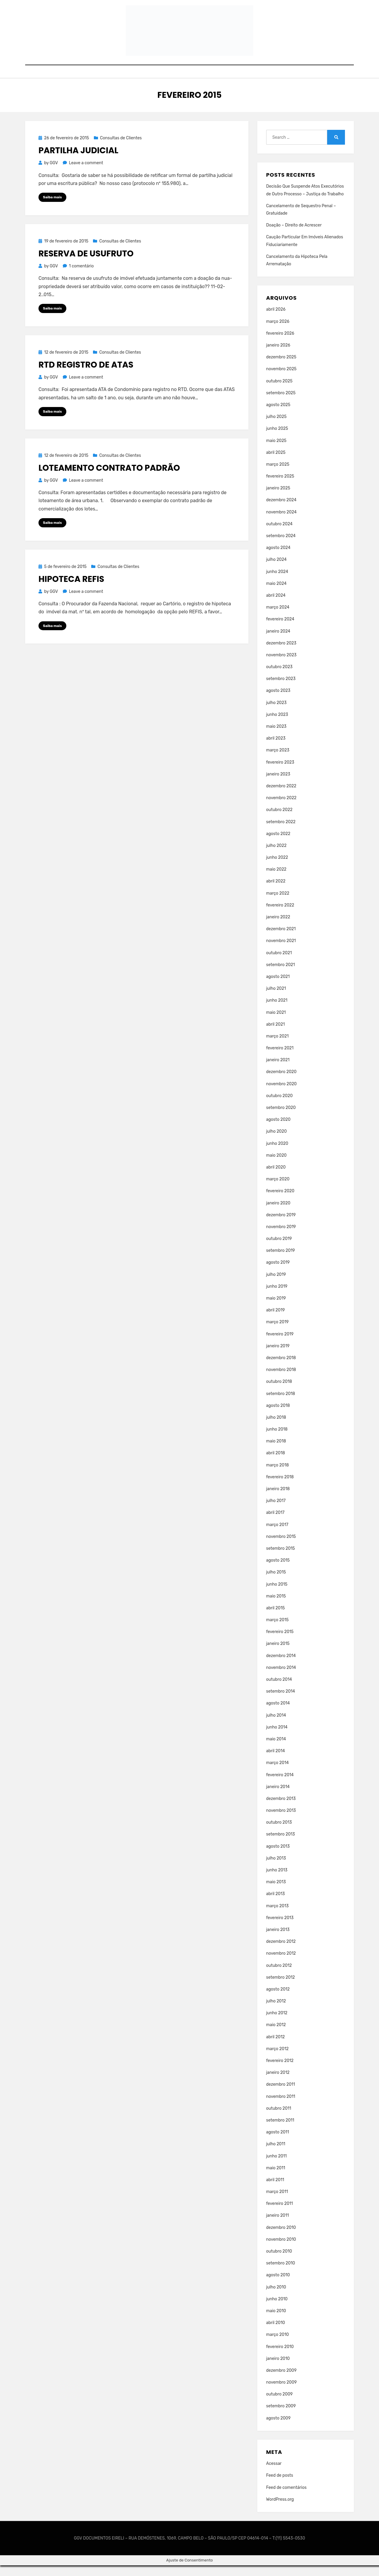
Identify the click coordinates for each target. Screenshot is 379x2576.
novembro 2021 (281, 951)
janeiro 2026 (278, 355)
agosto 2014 (278, 1713)
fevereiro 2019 (280, 1344)
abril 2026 (275, 320)
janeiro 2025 (278, 498)
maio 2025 (276, 451)
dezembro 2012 (281, 1952)
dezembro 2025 (281, 367)
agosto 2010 (278, 2285)
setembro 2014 (280, 1701)
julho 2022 (276, 855)
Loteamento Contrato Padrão (109, 479)
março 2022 (277, 903)
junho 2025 (277, 439)
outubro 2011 (278, 2118)
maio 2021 (276, 1022)
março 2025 (277, 474)
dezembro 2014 (281, 1666)
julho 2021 (276, 999)
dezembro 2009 (281, 2380)
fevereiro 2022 (280, 915)
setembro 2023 (281, 689)
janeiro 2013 (278, 1940)
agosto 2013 (278, 1856)
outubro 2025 (279, 391)
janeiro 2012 (278, 2083)
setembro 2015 (280, 1558)
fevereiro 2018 (280, 1487)
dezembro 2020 (281, 1082)
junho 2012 (277, 2023)
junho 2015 (277, 1594)
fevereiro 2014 (280, 1785)
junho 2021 (277, 1011)
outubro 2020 (279, 1106)
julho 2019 (276, 1284)
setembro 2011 (280, 2130)
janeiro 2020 (278, 1213)
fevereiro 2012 (280, 2071)
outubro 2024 (279, 534)
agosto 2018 (278, 1415)
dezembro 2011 (280, 2095)
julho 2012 (276, 2011)
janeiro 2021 (278, 1070)
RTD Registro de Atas (86, 376)
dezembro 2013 (281, 1809)
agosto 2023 (278, 701)
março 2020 (278, 1189)
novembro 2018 (281, 1380)
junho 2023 (277, 724)
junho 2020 (277, 1153)
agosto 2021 (278, 986)
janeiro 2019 (278, 1356)
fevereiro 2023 (280, 772)
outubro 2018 (279, 1392)
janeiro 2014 (278, 1797)
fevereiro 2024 (280, 629)
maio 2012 (276, 2035)
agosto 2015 (278, 1570)
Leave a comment (86, 173)
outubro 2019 (279, 1249)
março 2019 (277, 1332)
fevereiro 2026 (280, 343)
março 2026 (277, 331)
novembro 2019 (281, 1237)
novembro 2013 (281, 1821)
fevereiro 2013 (280, 1928)
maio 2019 (276, 1308)
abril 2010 (275, 2333)
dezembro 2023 (281, 653)
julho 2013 (276, 1868)
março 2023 (277, 760)
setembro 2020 (281, 1118)
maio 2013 (276, 1892)
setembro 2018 (280, 1404)
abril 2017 (275, 1523)
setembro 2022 (281, 832)
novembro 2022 (281, 808)
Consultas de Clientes (121, 148)
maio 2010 (276, 2321)
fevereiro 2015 (280, 1642)
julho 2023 (276, 713)
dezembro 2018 (281, 1368)
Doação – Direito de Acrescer (294, 235)
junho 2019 (277, 1296)
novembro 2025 (281, 379)
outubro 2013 (279, 1833)
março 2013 (277, 1916)
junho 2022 (277, 868)
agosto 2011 (277, 2142)
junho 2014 (277, 1737)
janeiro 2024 (278, 641)
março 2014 (277, 1773)
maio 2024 (276, 593)
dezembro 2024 (281, 510)
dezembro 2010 (281, 2237)
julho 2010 (276, 2297)
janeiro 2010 (278, 2368)
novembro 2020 (281, 1094)
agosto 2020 (278, 1130)
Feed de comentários (286, 2497)
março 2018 (277, 1475)
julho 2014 (276, 1725)
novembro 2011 (280, 2106)
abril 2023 (275, 748)
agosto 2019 (278, 1273)
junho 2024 (277, 582)
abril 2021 (275, 1034)
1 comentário (81, 276)
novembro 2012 (281, 1964)
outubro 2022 (279, 820)
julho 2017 (276, 1511)
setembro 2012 (280, 1987)
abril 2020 (276, 1177)
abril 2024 (275, 605)
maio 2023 (276, 736)
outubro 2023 (279, 677)
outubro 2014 (279, 1689)
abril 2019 (275, 1320)
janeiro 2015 (278, 1654)
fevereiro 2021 (280, 1058)
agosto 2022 (278, 844)
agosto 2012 (278, 1999)
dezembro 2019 (281, 1225)
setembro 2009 (281, 2416)
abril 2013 (275, 1904)
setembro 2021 (280, 975)
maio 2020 (276, 1165)
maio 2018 (276, 1451)
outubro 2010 (279, 2261)
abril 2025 (275, 462)
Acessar (274, 2474)
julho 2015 (276, 1582)
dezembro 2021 (281, 939)
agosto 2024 (278, 558)
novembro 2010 (281, 2249)
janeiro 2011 (277, 2226)
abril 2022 (275, 891)
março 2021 (277, 1046)
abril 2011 (275, 2190)
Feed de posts (279, 2486)
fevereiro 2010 (280, 2357)
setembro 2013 (280, 1844)
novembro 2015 (281, 1546)
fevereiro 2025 (280, 486)
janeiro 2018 (278, 1499)
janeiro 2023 (278, 784)
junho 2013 (277, 1880)
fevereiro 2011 (279, 2214)
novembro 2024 (281, 522)
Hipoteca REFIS (71, 590)
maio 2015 (276, 1606)
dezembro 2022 (281, 796)
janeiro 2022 (278, 927)
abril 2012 (275, 2047)
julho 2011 (275, 2154)
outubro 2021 (279, 963)
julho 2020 (276, 1142)
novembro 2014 (281, 1677)
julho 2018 (276, 1427)
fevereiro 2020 (280, 1201)
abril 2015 (275, 1618)
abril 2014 (275, 1761)
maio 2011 (275, 2178)
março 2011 (277, 2202)
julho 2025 (276, 427)
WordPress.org (280, 2509)
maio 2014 (276, 1749)
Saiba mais (52, 207)
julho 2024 (276, 570)
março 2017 (277, 1535)
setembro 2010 (280, 2273)
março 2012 (277, 2059)
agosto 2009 (278, 2428)
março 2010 (277, 2345)
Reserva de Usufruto (86, 264)
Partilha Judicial (78, 161)
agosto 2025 (278, 415)
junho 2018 (277, 1439)
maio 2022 (276, 879)
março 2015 (277, 1630)
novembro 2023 (281, 665)
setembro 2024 (281, 546)
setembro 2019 (280, 1261)
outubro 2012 (279, 1975)
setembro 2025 (281, 403)
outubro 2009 (279, 2404)
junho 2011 (276, 2166)
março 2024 (277, 617)
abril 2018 (275, 1463)
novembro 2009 (281, 2392)
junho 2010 (277, 2309)
